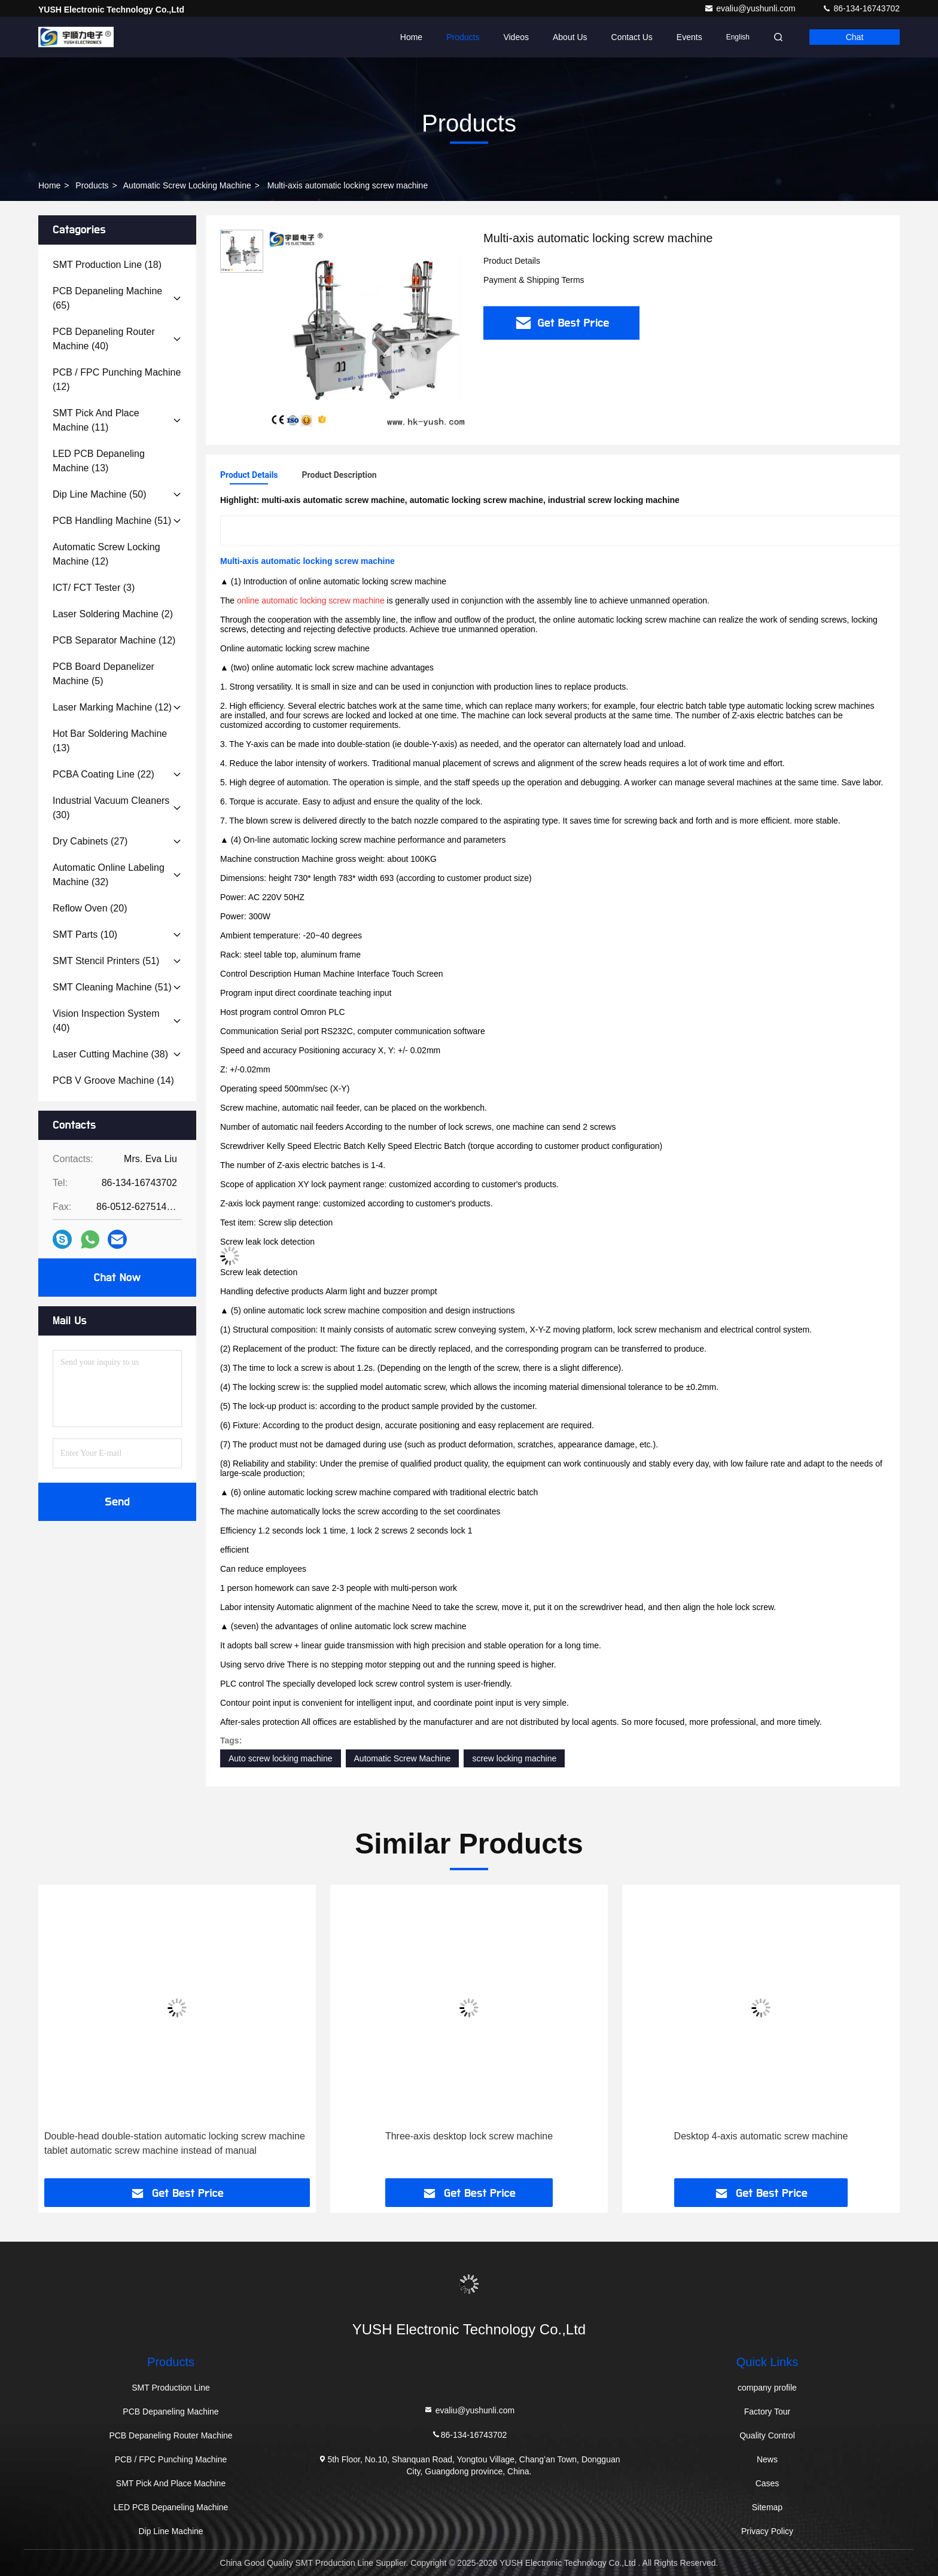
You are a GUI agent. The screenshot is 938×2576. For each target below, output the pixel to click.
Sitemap (767, 2507)
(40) (104, 339)
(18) (107, 265)
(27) (90, 841)
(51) (112, 521)
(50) (100, 494)
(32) (109, 874)
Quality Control (767, 2435)
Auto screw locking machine (281, 1758)
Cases (767, 2483)
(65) (107, 298)
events (689, 37)
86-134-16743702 (861, 8)
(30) (111, 807)
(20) (90, 908)
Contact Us (632, 37)
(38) (110, 1054)
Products (462, 37)
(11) (96, 420)
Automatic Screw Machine (402, 1758)
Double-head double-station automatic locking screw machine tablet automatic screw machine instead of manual (174, 2143)
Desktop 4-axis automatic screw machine (761, 2136)
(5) (103, 673)
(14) (113, 1080)
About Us (570, 37)
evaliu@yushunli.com (750, 8)
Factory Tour (767, 2411)
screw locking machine (514, 1758)
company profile (767, 2387)
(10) (85, 934)
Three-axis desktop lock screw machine (469, 2136)
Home (411, 37)
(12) (117, 379)
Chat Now (117, 1278)
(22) (103, 774)
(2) (113, 614)
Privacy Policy (767, 2531)
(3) (94, 588)
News (767, 2459)
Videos (516, 37)
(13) (99, 461)
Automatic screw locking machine (187, 185)
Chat (855, 37)
